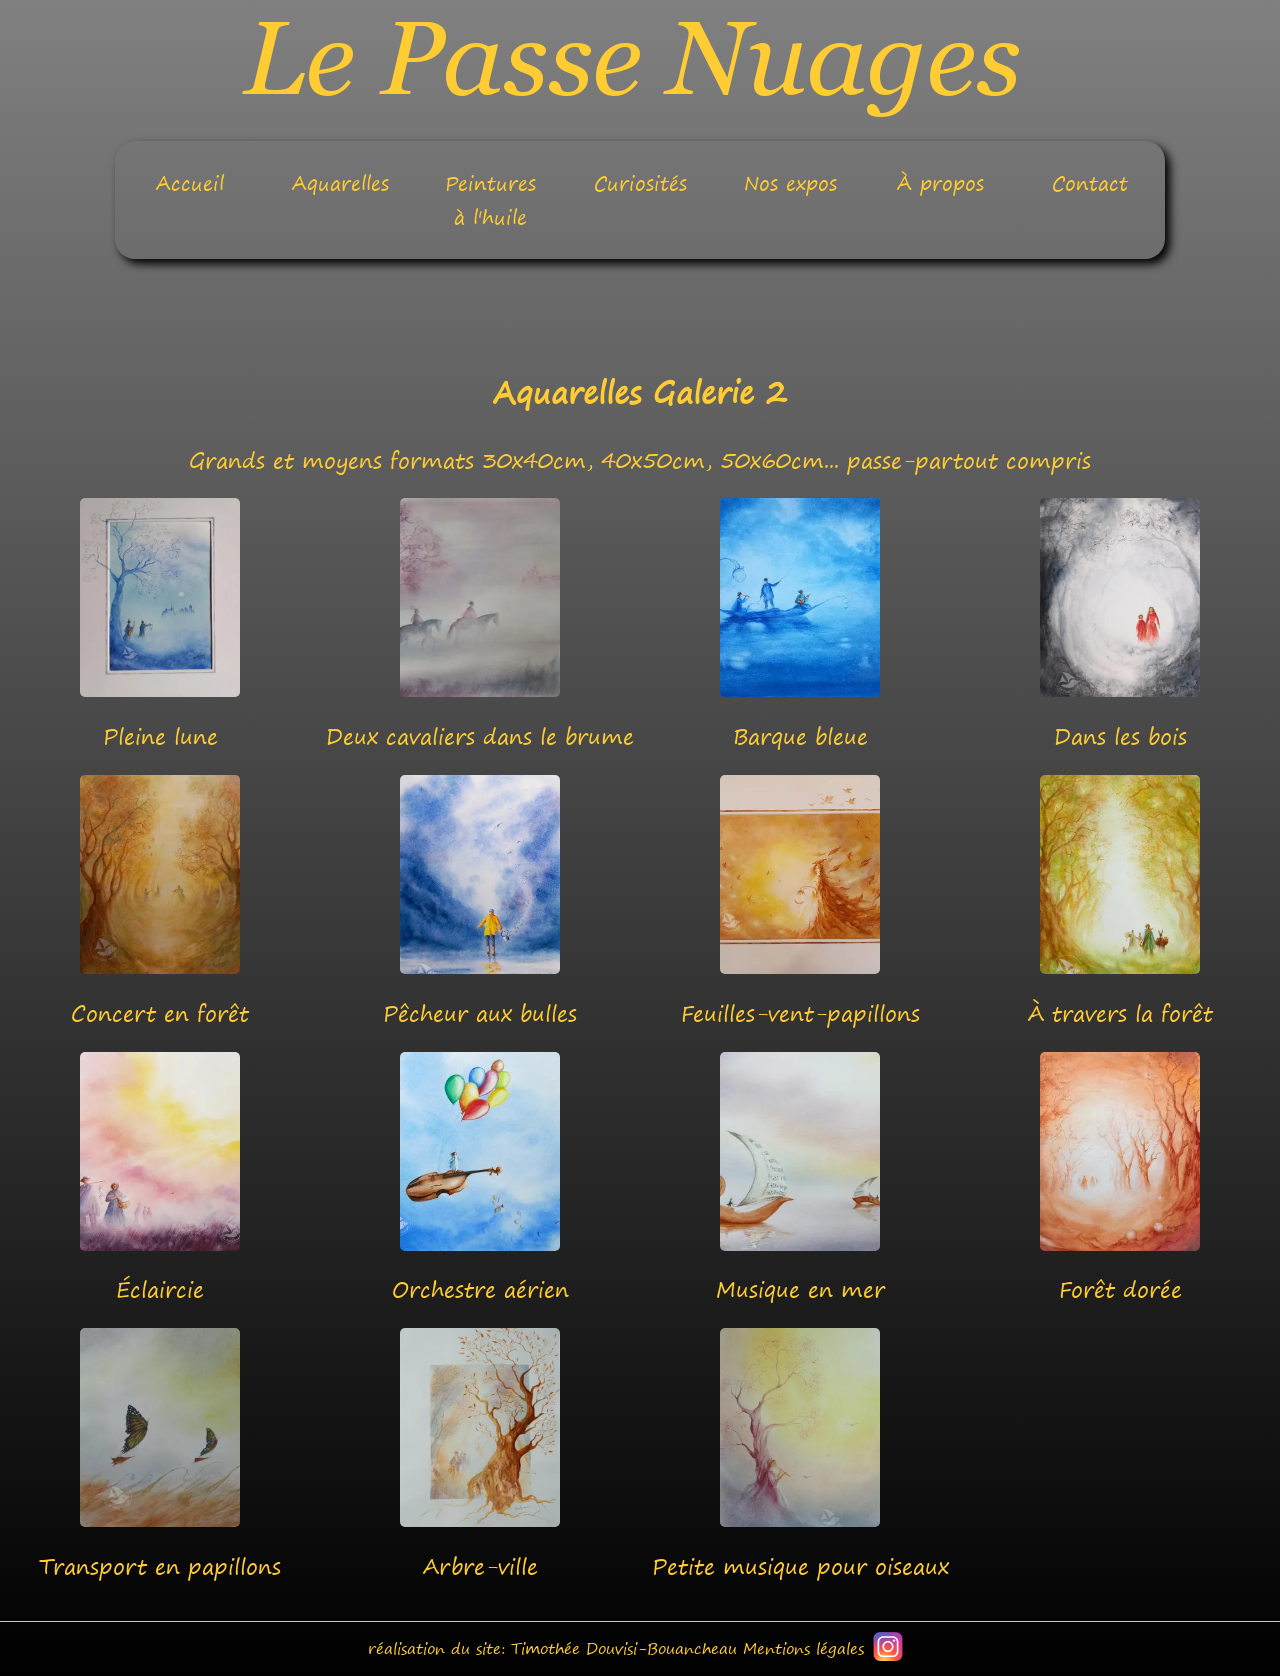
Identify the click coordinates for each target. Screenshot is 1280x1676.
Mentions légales (803, 1648)
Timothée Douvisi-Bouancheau (624, 1648)
